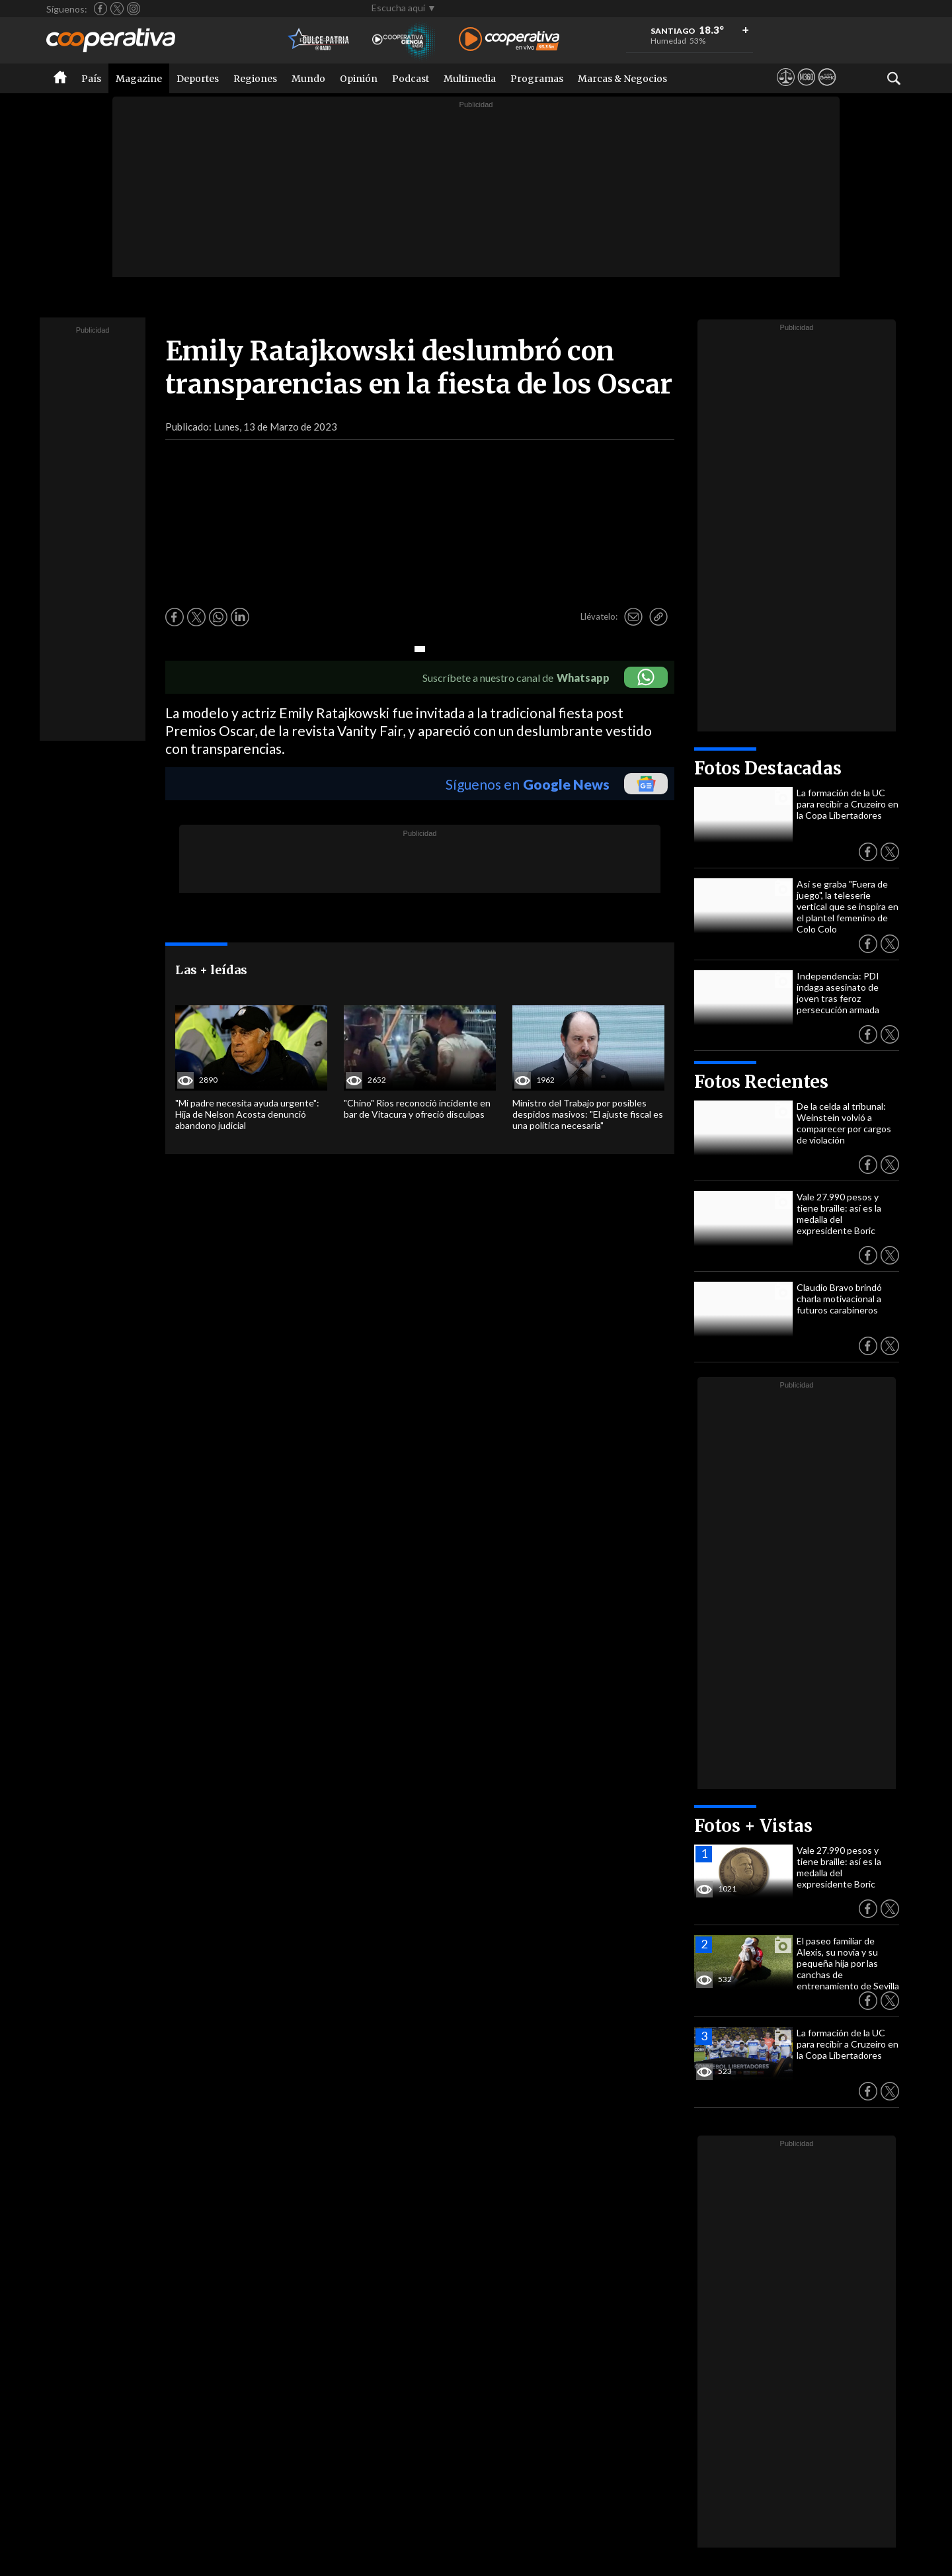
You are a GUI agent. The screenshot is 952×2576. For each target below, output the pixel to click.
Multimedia (470, 79)
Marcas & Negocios (622, 79)
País (91, 79)
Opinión (358, 79)
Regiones (255, 79)
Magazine (139, 79)
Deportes (198, 79)
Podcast (410, 79)
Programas (536, 79)
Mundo (308, 79)
